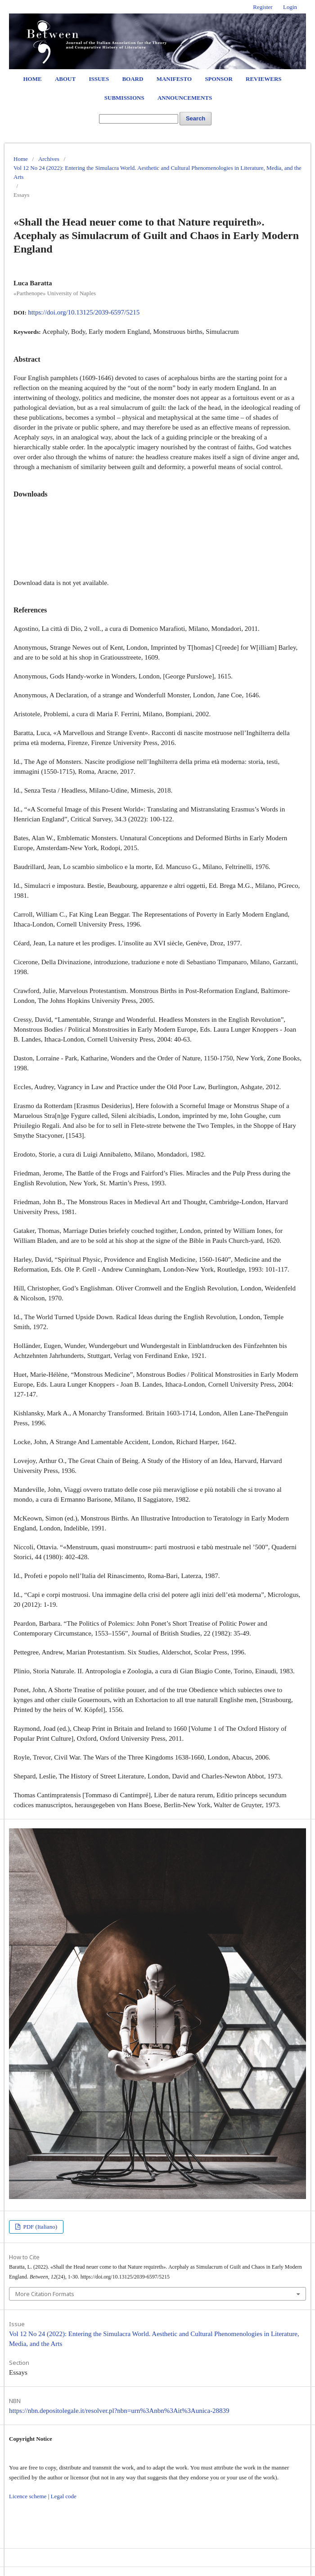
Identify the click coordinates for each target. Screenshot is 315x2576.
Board (132, 78)
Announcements (185, 97)
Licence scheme (27, 2496)
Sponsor (218, 78)
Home (32, 78)
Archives (48, 158)
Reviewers (263, 78)
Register (262, 7)
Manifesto (174, 78)
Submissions (124, 97)
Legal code (63, 2496)
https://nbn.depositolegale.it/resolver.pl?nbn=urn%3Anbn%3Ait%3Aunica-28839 (119, 2410)
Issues (99, 78)
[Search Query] (138, 119)
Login (290, 7)
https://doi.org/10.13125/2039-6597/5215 (84, 312)
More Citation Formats (44, 2294)
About (65, 78)
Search (195, 118)
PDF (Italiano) (39, 2226)
